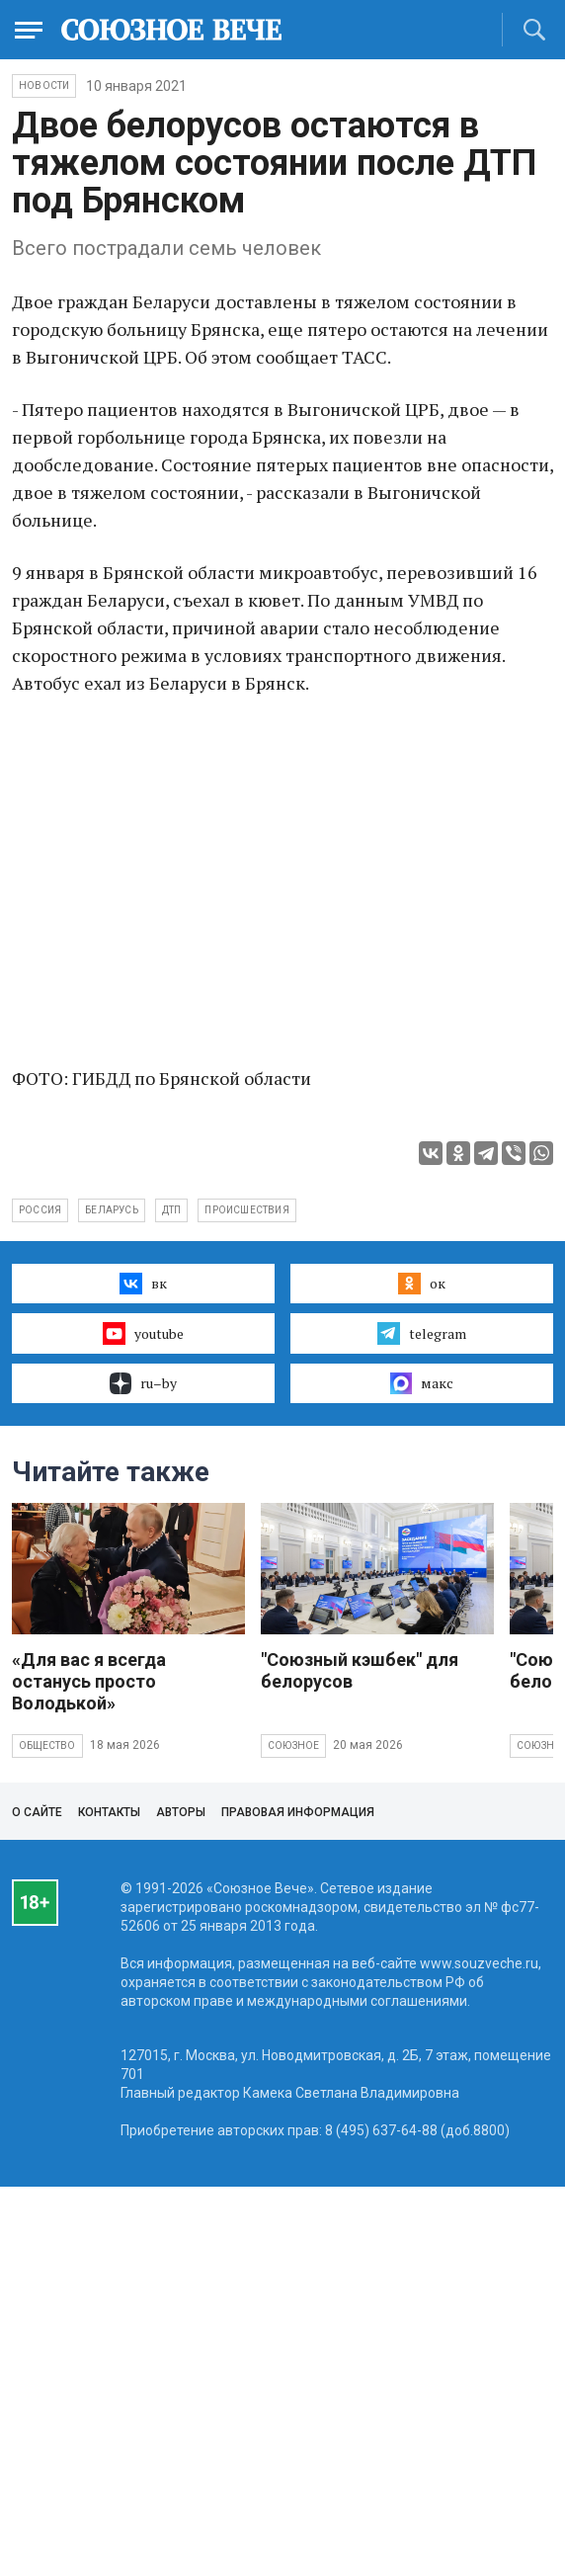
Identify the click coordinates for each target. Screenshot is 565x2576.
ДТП (172, 1210)
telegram (421, 1333)
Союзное (293, 1745)
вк (143, 1283)
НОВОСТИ (44, 85)
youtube (143, 1333)
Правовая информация (297, 1812)
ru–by (143, 1383)
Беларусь (111, 1210)
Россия (40, 1210)
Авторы (180, 1812)
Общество (47, 1745)
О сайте (37, 1812)
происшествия (246, 1210)
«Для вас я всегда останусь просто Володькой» (89, 1681)
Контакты (109, 1812)
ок (421, 1283)
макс (421, 1383)
